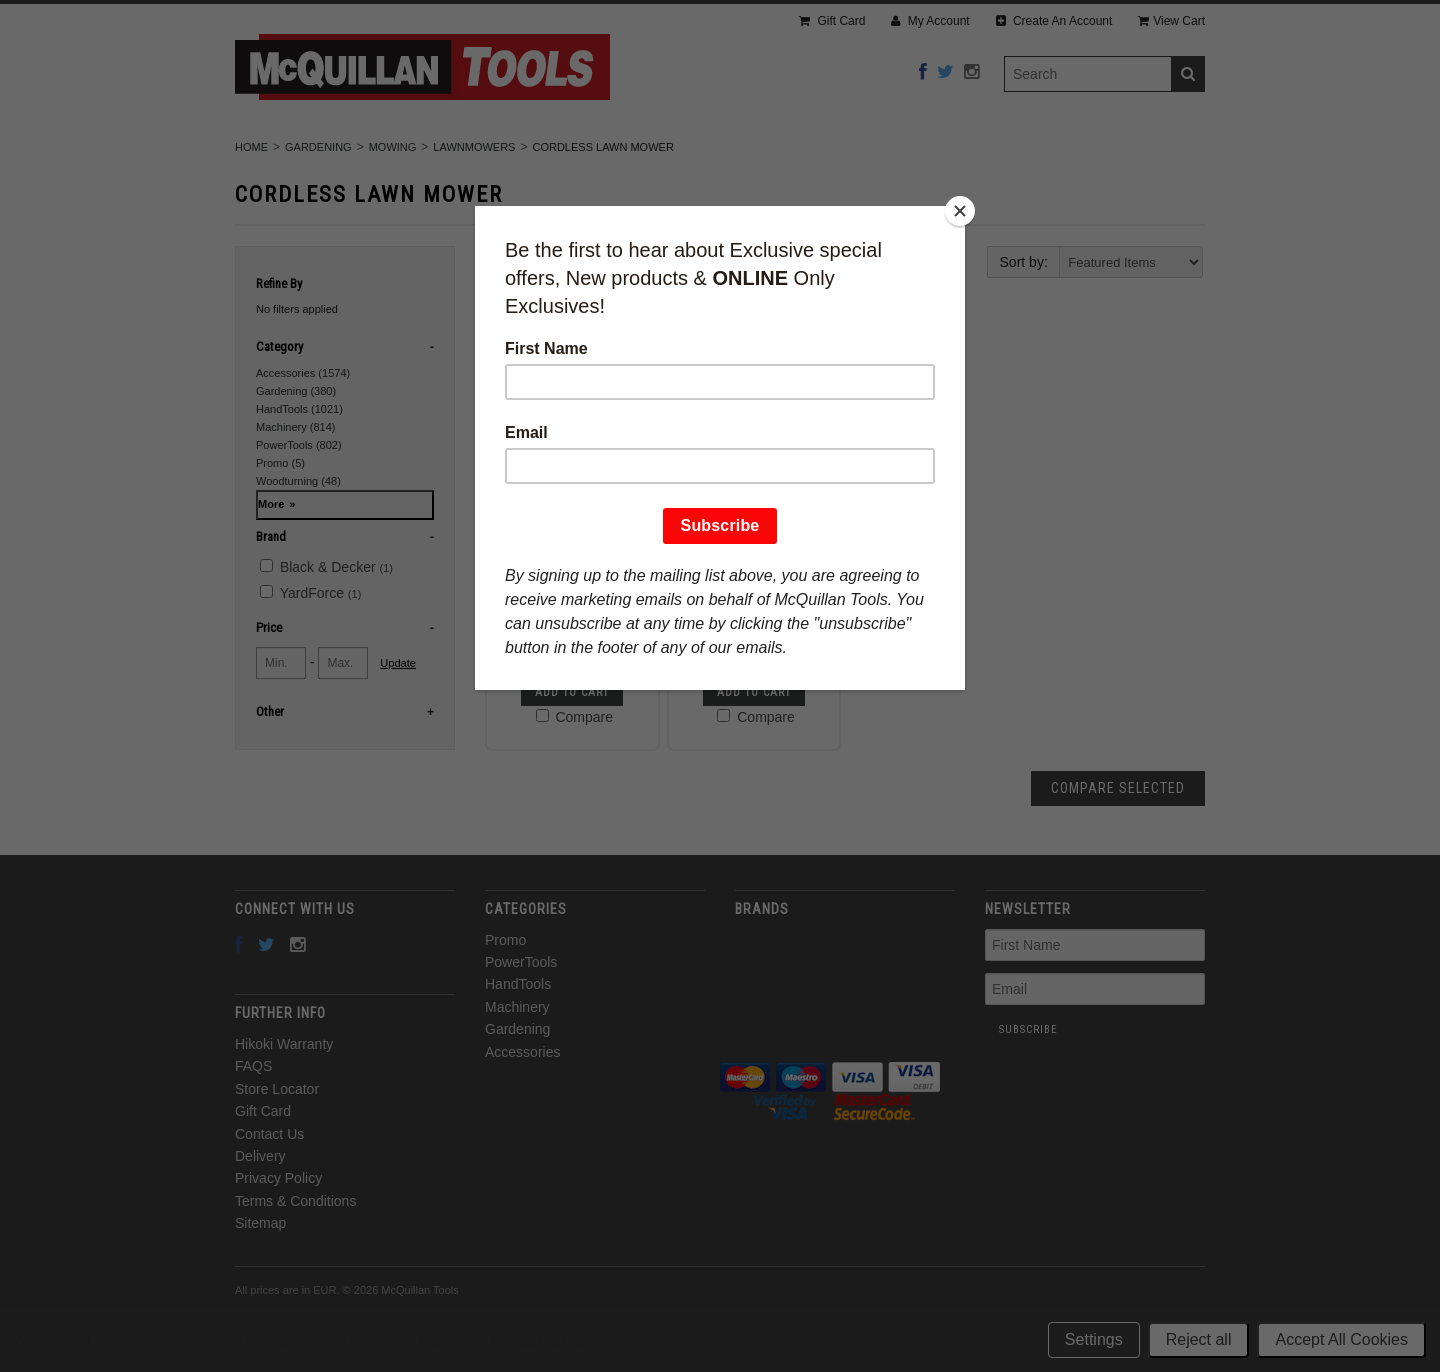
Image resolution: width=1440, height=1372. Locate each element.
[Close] (960, 211)
